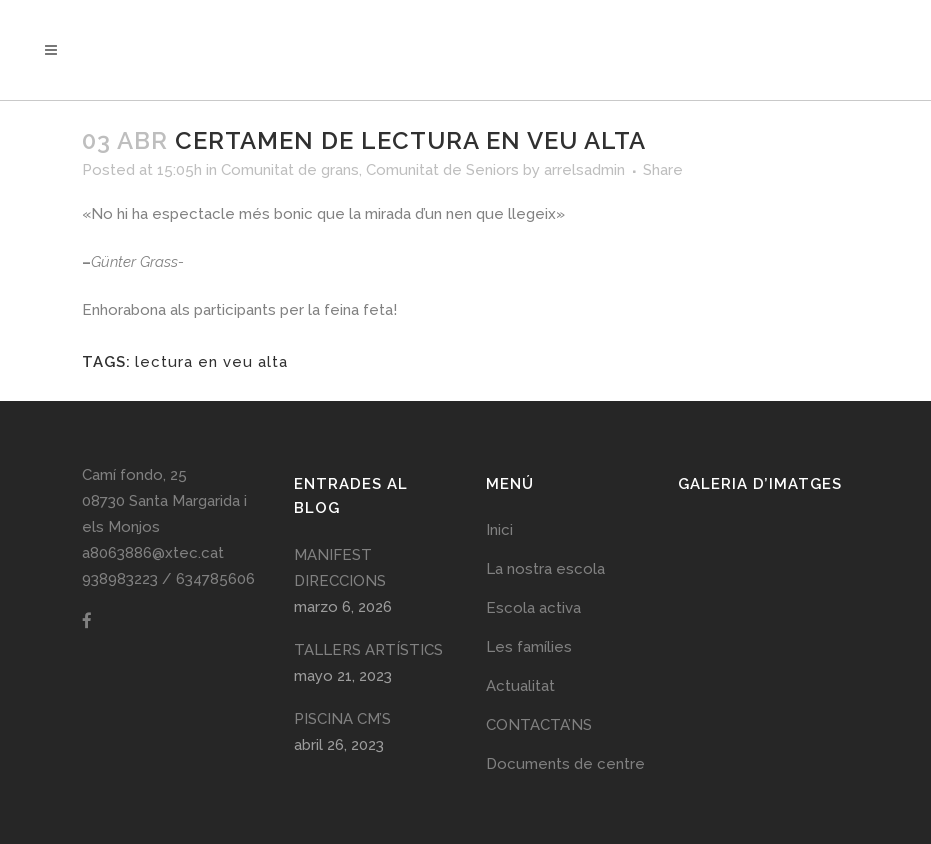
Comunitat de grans (290, 170)
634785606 (215, 579)
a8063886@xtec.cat (153, 553)
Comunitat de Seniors (442, 170)
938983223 (120, 579)
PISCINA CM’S (342, 719)
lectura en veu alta (211, 362)
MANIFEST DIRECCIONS (340, 568)
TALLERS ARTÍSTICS (368, 650)
